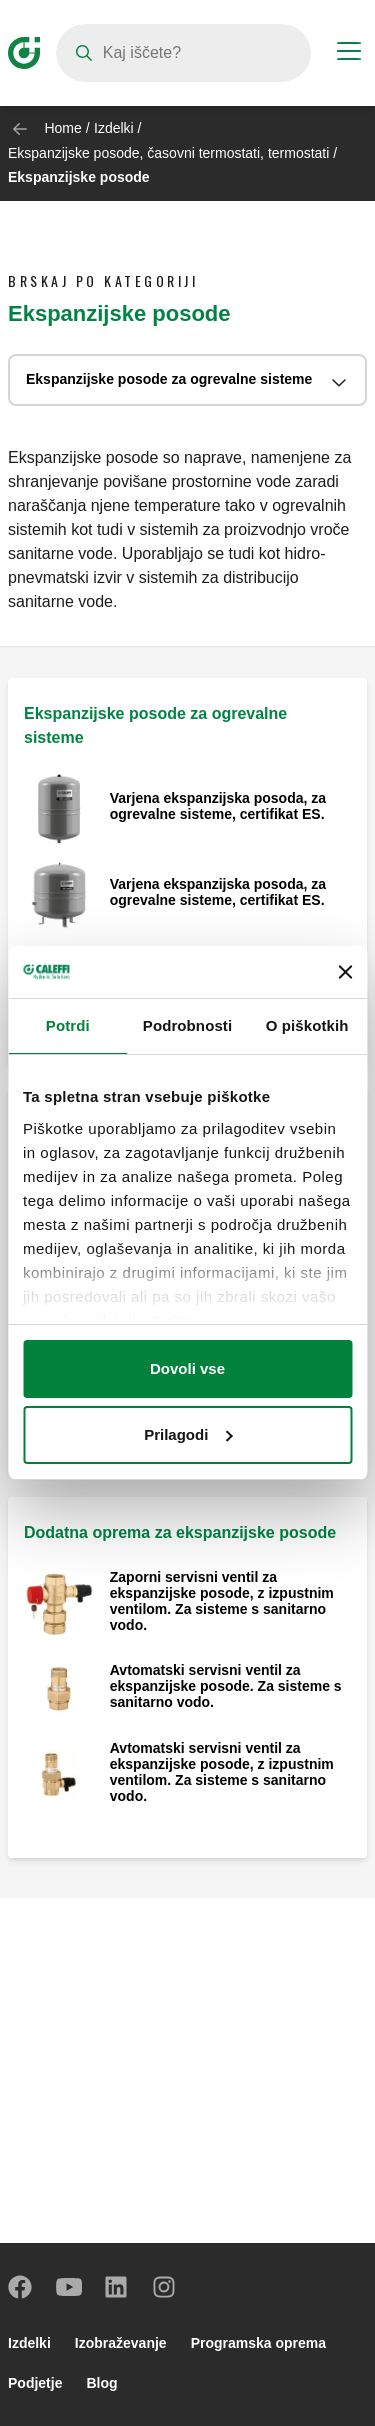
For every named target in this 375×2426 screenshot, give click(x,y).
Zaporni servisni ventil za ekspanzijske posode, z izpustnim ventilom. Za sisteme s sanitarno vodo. (222, 1601)
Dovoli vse (187, 1368)
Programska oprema (258, 2343)
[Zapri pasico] (345, 972)
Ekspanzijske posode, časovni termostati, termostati (170, 153)
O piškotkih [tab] (307, 1025)
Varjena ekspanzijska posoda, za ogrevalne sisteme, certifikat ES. (218, 806)
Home (62, 128)
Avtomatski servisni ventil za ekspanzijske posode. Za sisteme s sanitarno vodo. (226, 1686)
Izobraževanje (121, 2343)
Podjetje (35, 2383)
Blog (101, 2383)
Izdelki (114, 128)
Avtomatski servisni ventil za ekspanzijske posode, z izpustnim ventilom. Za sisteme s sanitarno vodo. (222, 1772)
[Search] (183, 53)
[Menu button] (349, 54)
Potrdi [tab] (68, 1025)
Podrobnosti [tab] (187, 1025)
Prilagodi (188, 1434)
